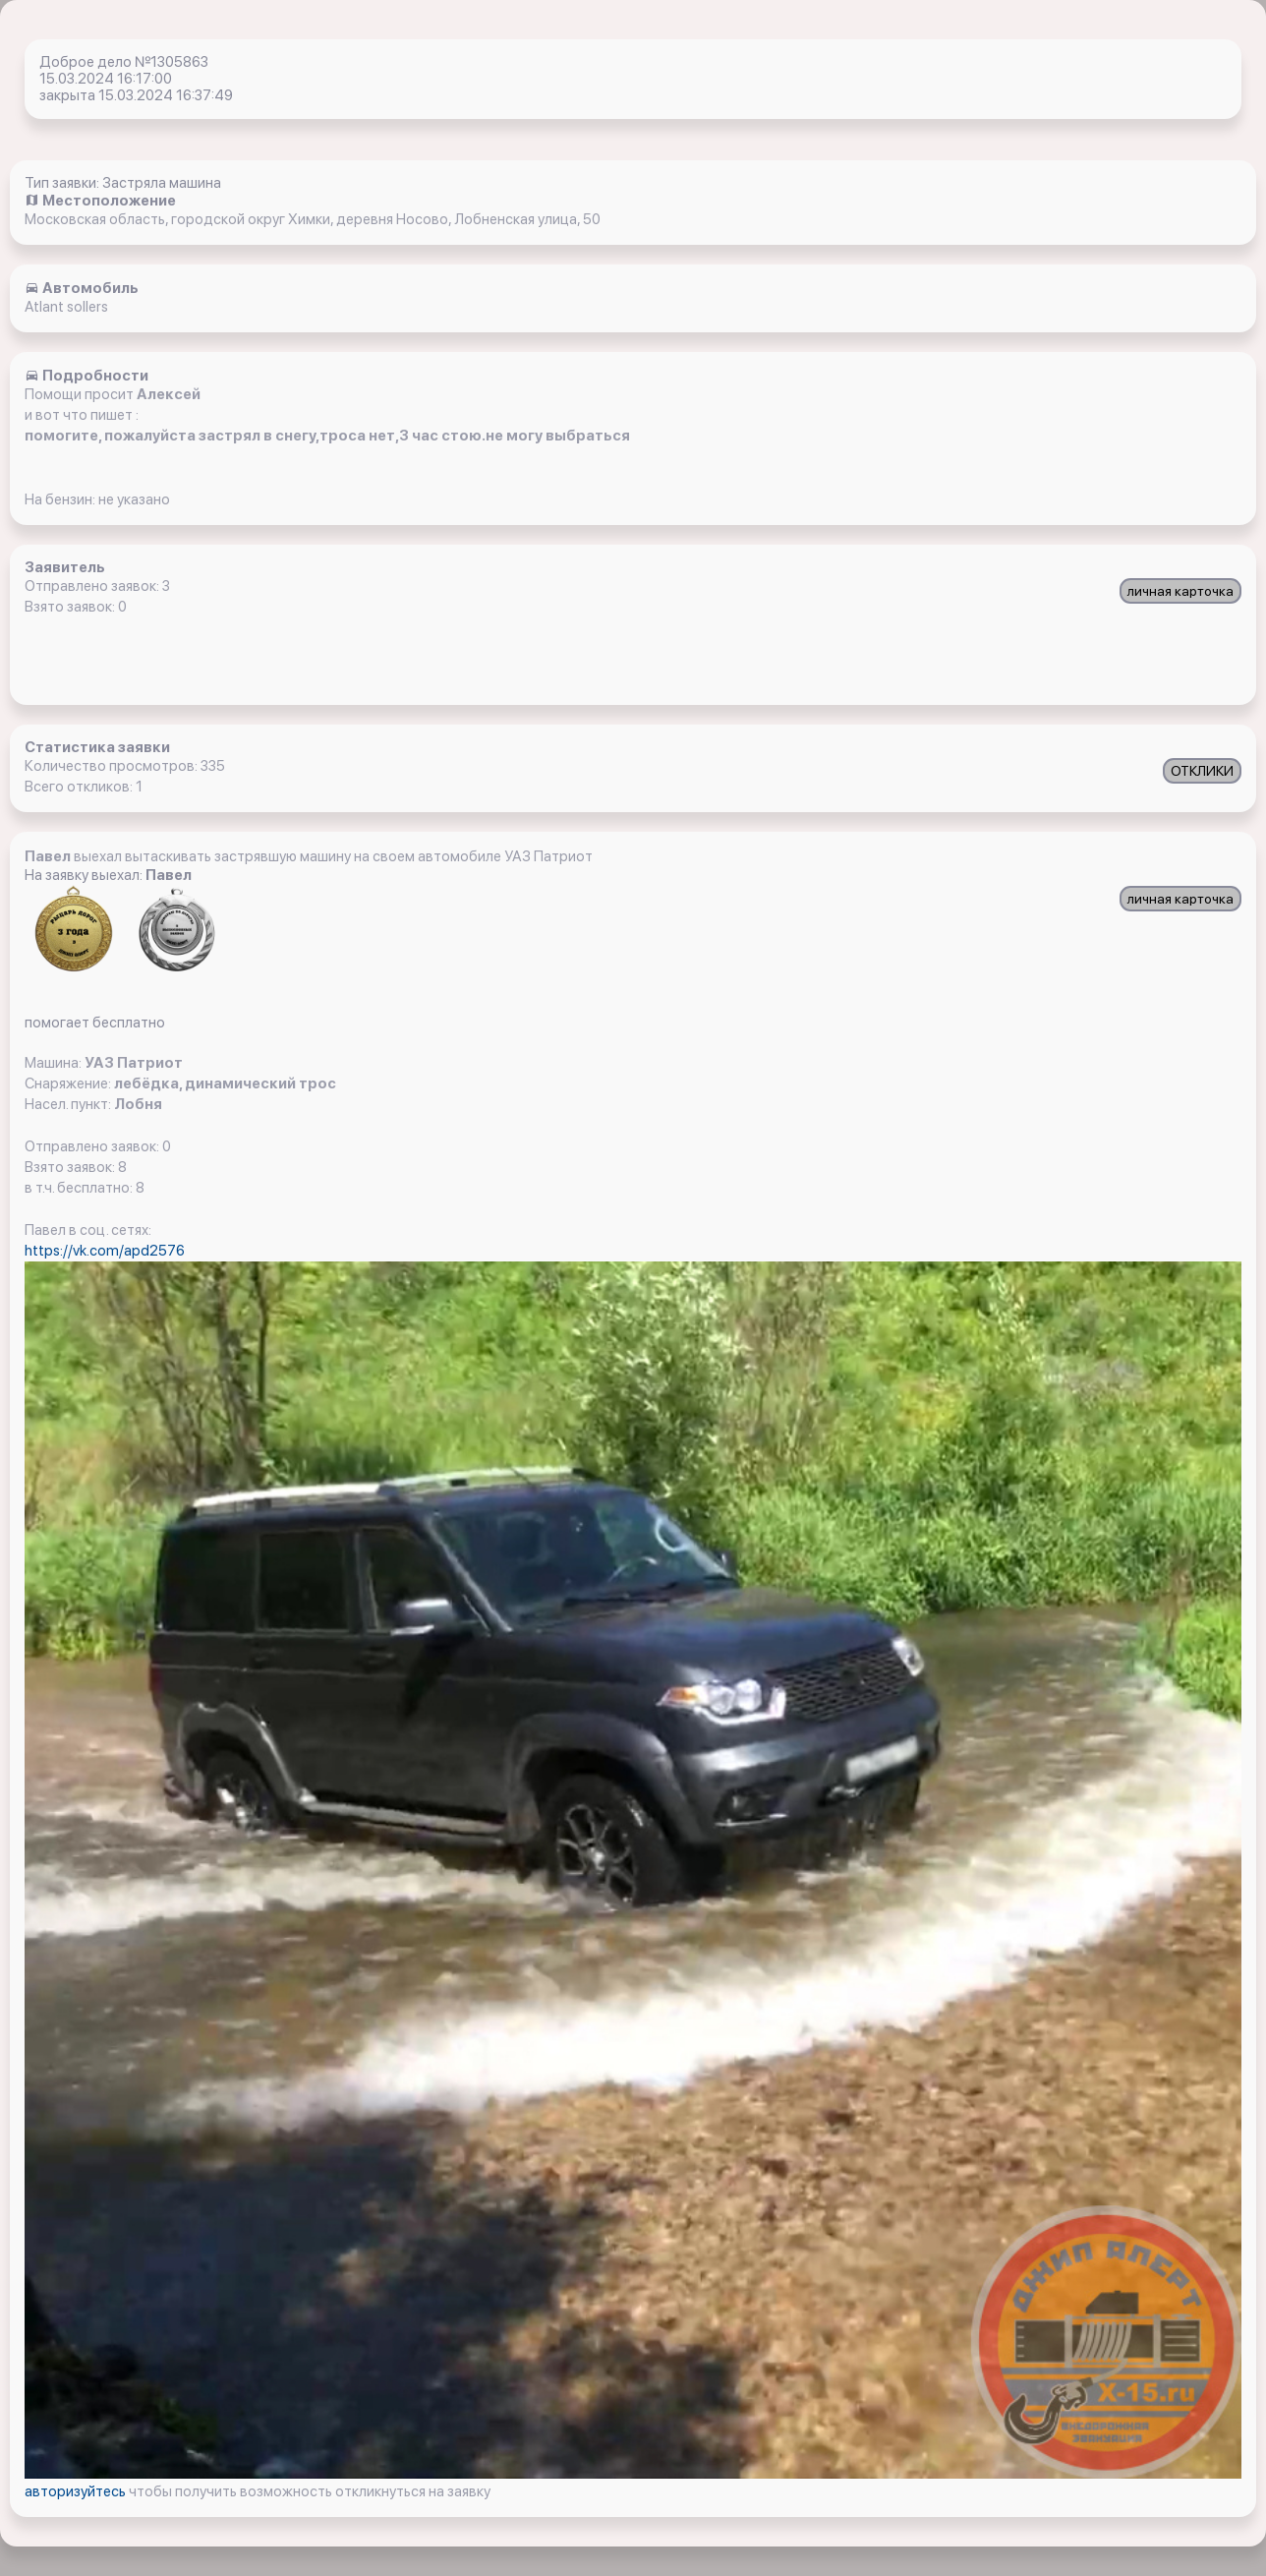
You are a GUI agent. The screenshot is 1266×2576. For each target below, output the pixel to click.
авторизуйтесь (77, 2491)
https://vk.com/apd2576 (105, 1250)
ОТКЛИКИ (1202, 771)
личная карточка (1180, 591)
